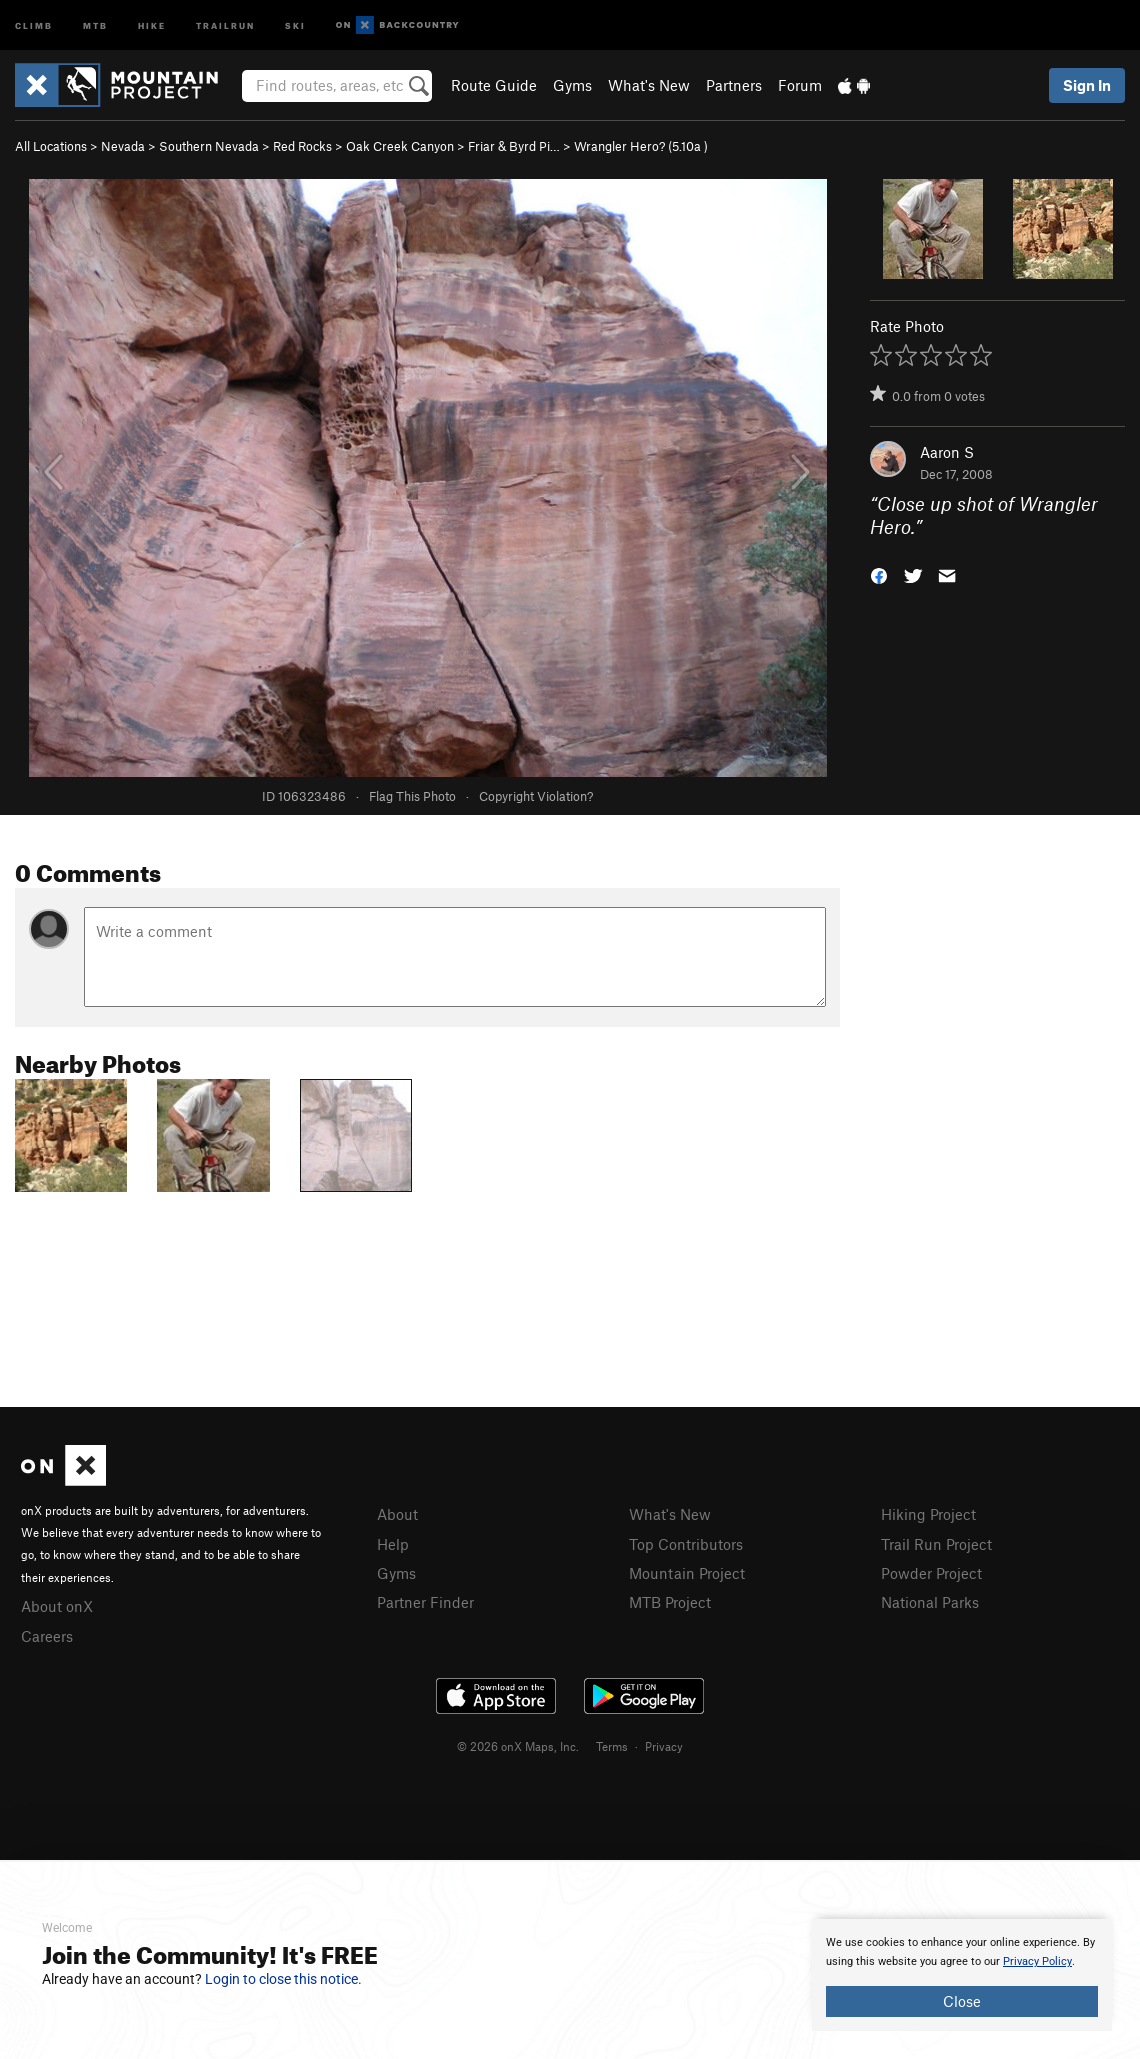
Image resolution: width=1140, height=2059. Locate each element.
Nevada (123, 146)
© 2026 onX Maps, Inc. (518, 1746)
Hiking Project (928, 1514)
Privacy (664, 1746)
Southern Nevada (209, 146)
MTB (95, 24)
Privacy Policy (1037, 1961)
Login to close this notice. (283, 1979)
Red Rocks (302, 146)
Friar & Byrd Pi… (514, 146)
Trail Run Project (936, 1544)
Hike (152, 24)
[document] (962, 1975)
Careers (47, 1636)
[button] (879, 573)
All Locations (51, 146)
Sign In (1087, 85)
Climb (34, 24)
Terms (612, 1746)
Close (962, 2001)
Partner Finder (425, 1602)
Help (393, 1544)
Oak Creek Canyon (400, 146)
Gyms (572, 85)
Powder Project (931, 1573)
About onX (57, 1606)
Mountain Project (687, 1573)
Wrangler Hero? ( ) (641, 146)
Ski (295, 24)
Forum (800, 85)
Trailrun (225, 24)
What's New (649, 85)
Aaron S (947, 452)
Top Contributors (686, 1544)
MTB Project (670, 1602)
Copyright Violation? (536, 796)
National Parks (930, 1602)
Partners (734, 85)
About (397, 1514)
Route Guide (494, 85)
